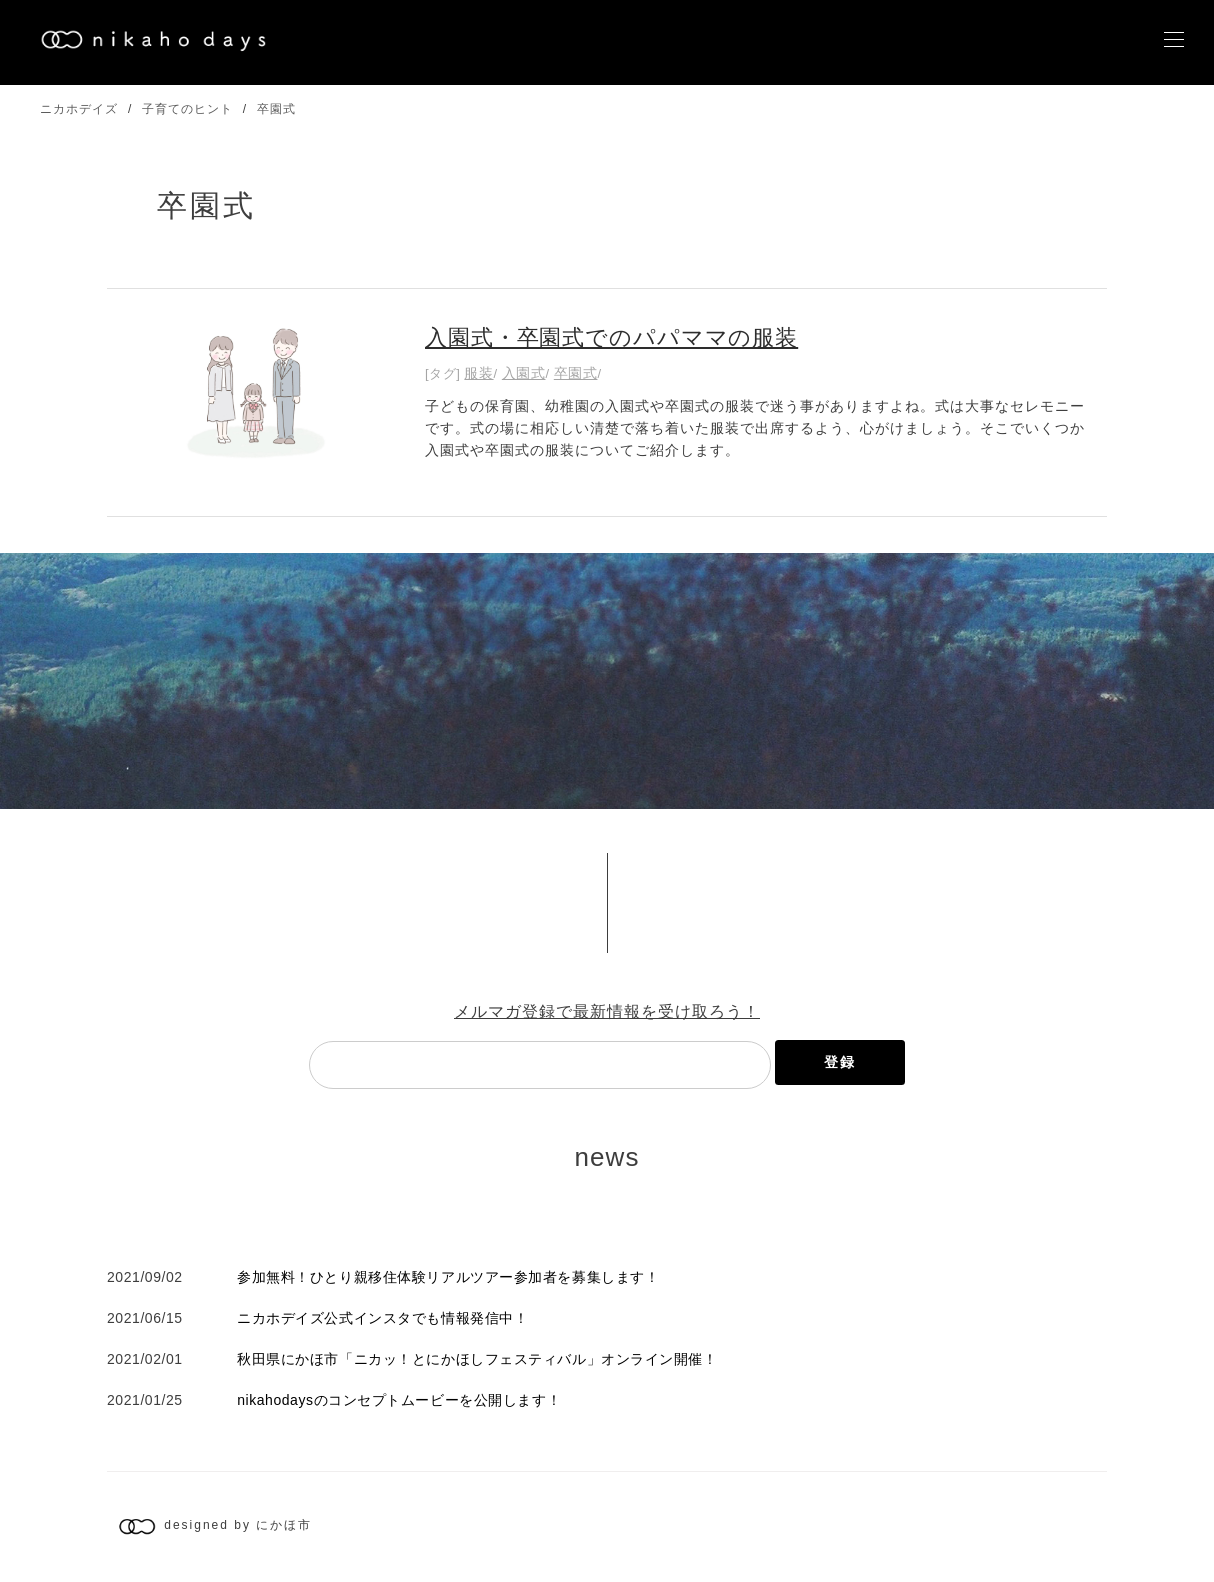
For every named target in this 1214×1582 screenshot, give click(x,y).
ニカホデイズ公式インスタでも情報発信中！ (382, 1318)
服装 (478, 373)
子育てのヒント (187, 109)
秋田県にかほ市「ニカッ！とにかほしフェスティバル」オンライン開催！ (477, 1359)
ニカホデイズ (79, 109)
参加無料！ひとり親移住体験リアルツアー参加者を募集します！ (448, 1277)
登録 (840, 1062)
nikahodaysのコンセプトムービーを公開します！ (399, 1400)
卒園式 (276, 109)
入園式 (524, 373)
